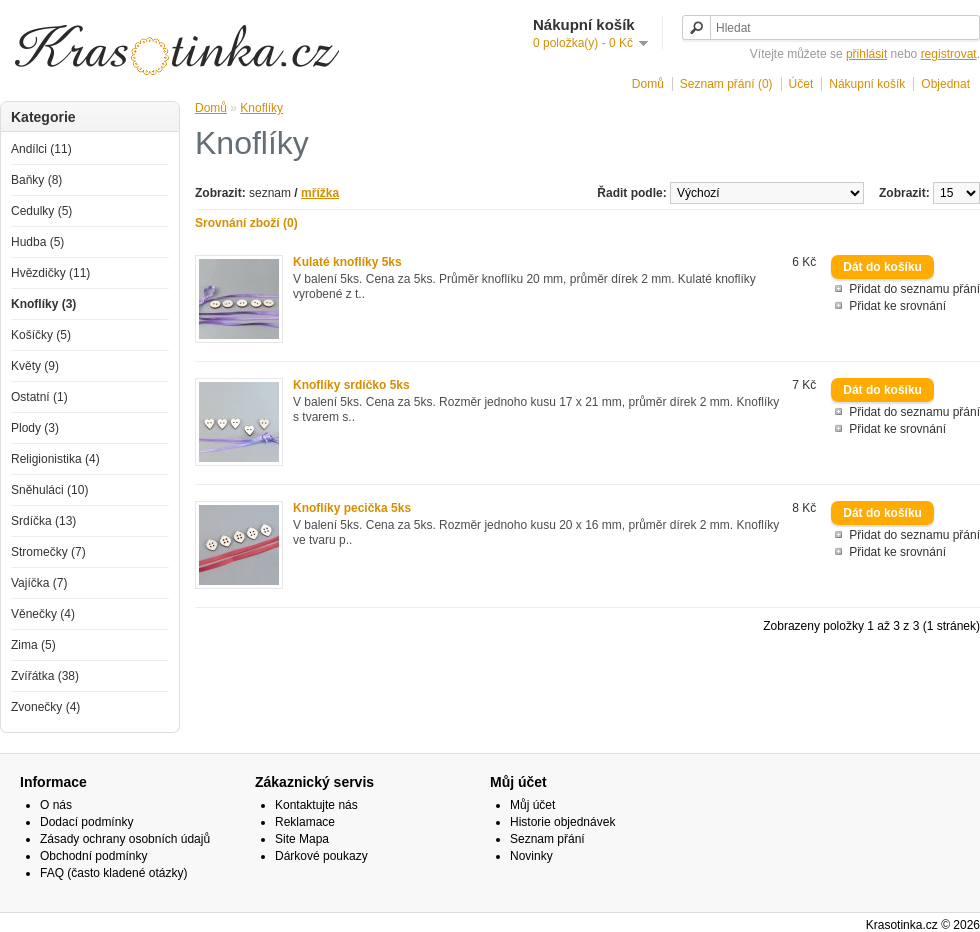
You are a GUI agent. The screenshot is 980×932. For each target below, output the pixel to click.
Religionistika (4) (55, 459)
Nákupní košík (867, 84)
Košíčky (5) (41, 335)
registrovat (949, 54)
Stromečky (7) (48, 552)
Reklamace (305, 822)
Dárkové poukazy (321, 856)
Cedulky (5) (41, 211)
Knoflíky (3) (43, 304)
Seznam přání (547, 839)
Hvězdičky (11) (50, 273)
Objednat (945, 84)
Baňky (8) (36, 180)
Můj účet (532, 805)
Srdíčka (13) (43, 521)
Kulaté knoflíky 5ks (347, 262)
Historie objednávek (562, 822)
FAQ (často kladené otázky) (113, 873)
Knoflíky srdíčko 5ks (351, 385)
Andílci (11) (41, 149)
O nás (56, 805)
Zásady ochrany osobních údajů (125, 839)
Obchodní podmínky (93, 856)
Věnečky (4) (43, 614)
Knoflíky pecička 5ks (352, 508)
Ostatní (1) (39, 397)
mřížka (320, 193)
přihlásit (866, 54)
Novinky (531, 856)
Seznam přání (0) (726, 84)
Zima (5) (33, 645)
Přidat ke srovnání (897, 306)
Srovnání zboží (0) (246, 223)
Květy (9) (35, 366)
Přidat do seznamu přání (914, 289)
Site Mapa (302, 839)
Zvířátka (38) (45, 676)
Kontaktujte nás (316, 805)
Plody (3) (35, 428)
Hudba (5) (37, 242)
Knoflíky (261, 108)
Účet (801, 84)
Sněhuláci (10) (49, 490)
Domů (648, 84)
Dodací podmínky (86, 822)
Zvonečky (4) (45, 707)
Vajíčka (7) (39, 583)
